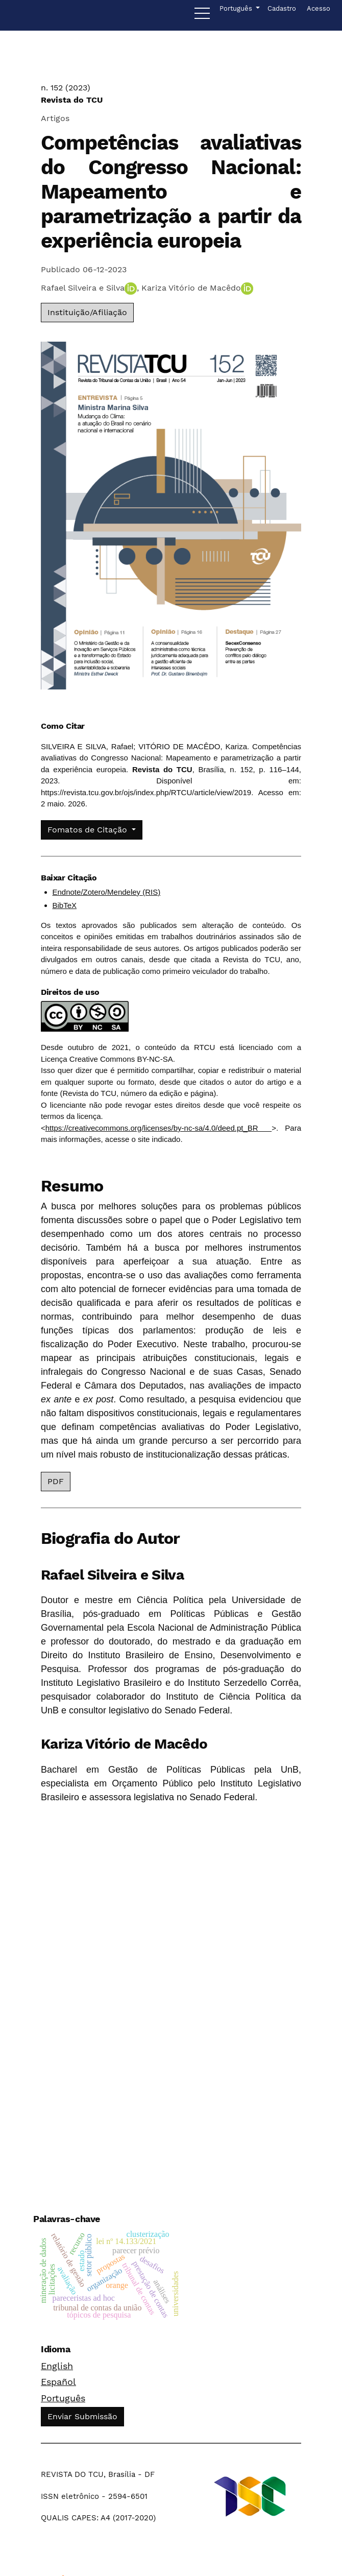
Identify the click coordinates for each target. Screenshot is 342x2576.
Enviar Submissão (82, 2416)
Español (58, 2381)
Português (63, 2398)
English (57, 2365)
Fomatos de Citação (88, 829)
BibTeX (65, 905)
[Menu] (202, 16)
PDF (55, 1481)
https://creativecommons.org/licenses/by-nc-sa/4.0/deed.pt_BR (158, 1128)
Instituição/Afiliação (87, 312)
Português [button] (236, 7)
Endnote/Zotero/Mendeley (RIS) (107, 892)
